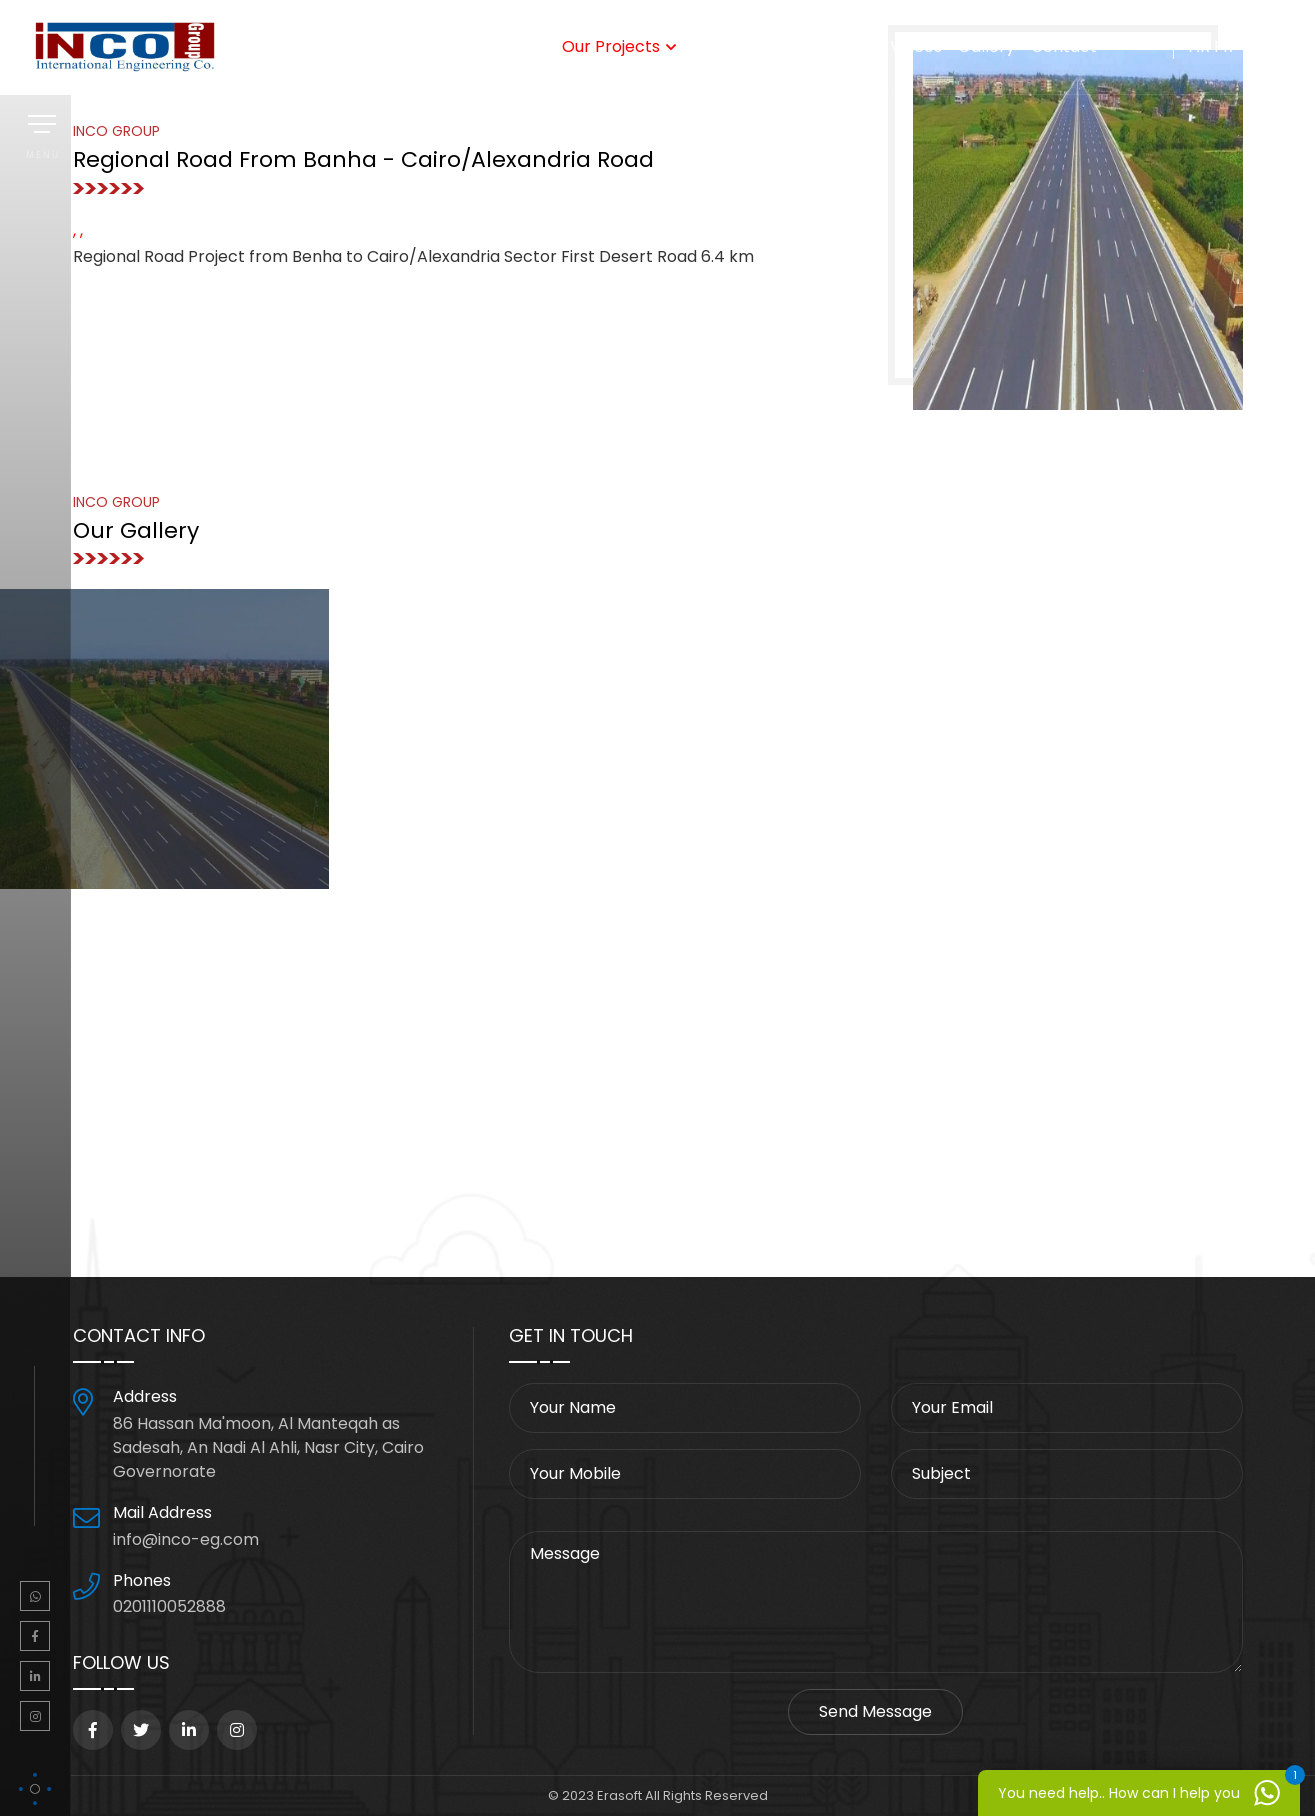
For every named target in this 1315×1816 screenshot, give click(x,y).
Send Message (875, 1711)
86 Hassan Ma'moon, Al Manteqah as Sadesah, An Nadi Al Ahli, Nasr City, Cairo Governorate (268, 1447)
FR (1223, 46)
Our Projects (611, 46)
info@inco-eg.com (186, 1539)
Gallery (986, 46)
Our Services (474, 46)
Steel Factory (751, 46)
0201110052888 (169, 1606)
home (271, 46)
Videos (916, 46)
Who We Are (360, 46)
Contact (1064, 46)
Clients (847, 46)
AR (1199, 46)
